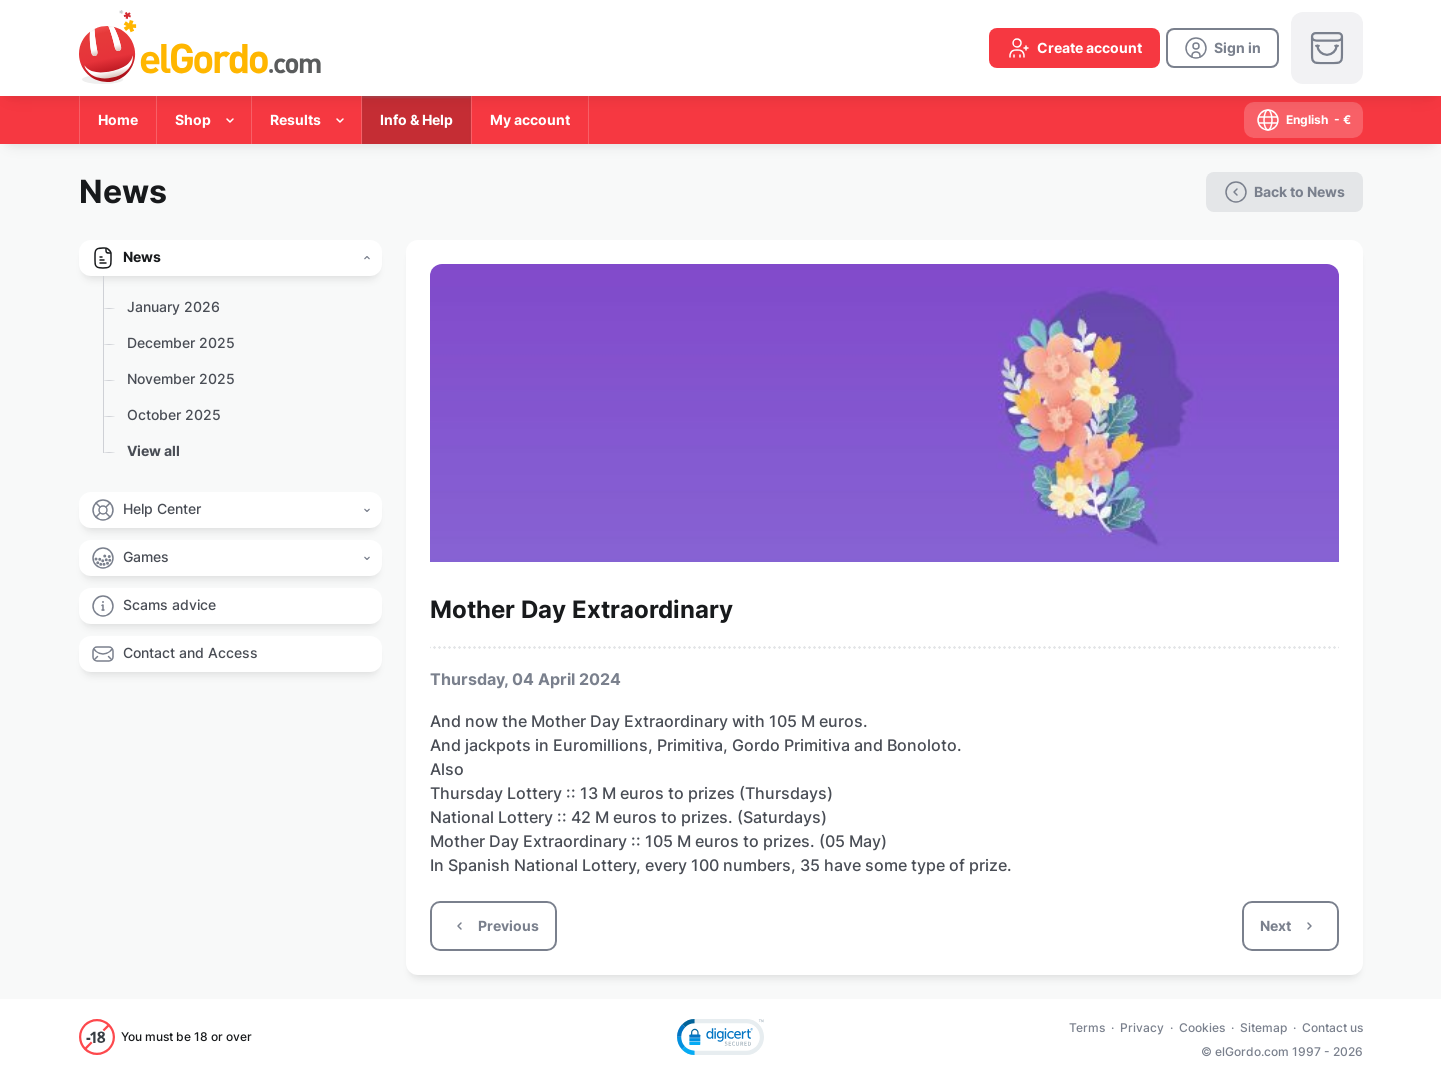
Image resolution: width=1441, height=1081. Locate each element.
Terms (1087, 1027)
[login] (1222, 48)
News (142, 256)
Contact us (1332, 1027)
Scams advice (169, 604)
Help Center (162, 508)
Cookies (1202, 1027)
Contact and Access (190, 652)
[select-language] (1303, 120)
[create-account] (1074, 48)
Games (146, 556)
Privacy (1142, 1027)
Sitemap (1263, 1027)
